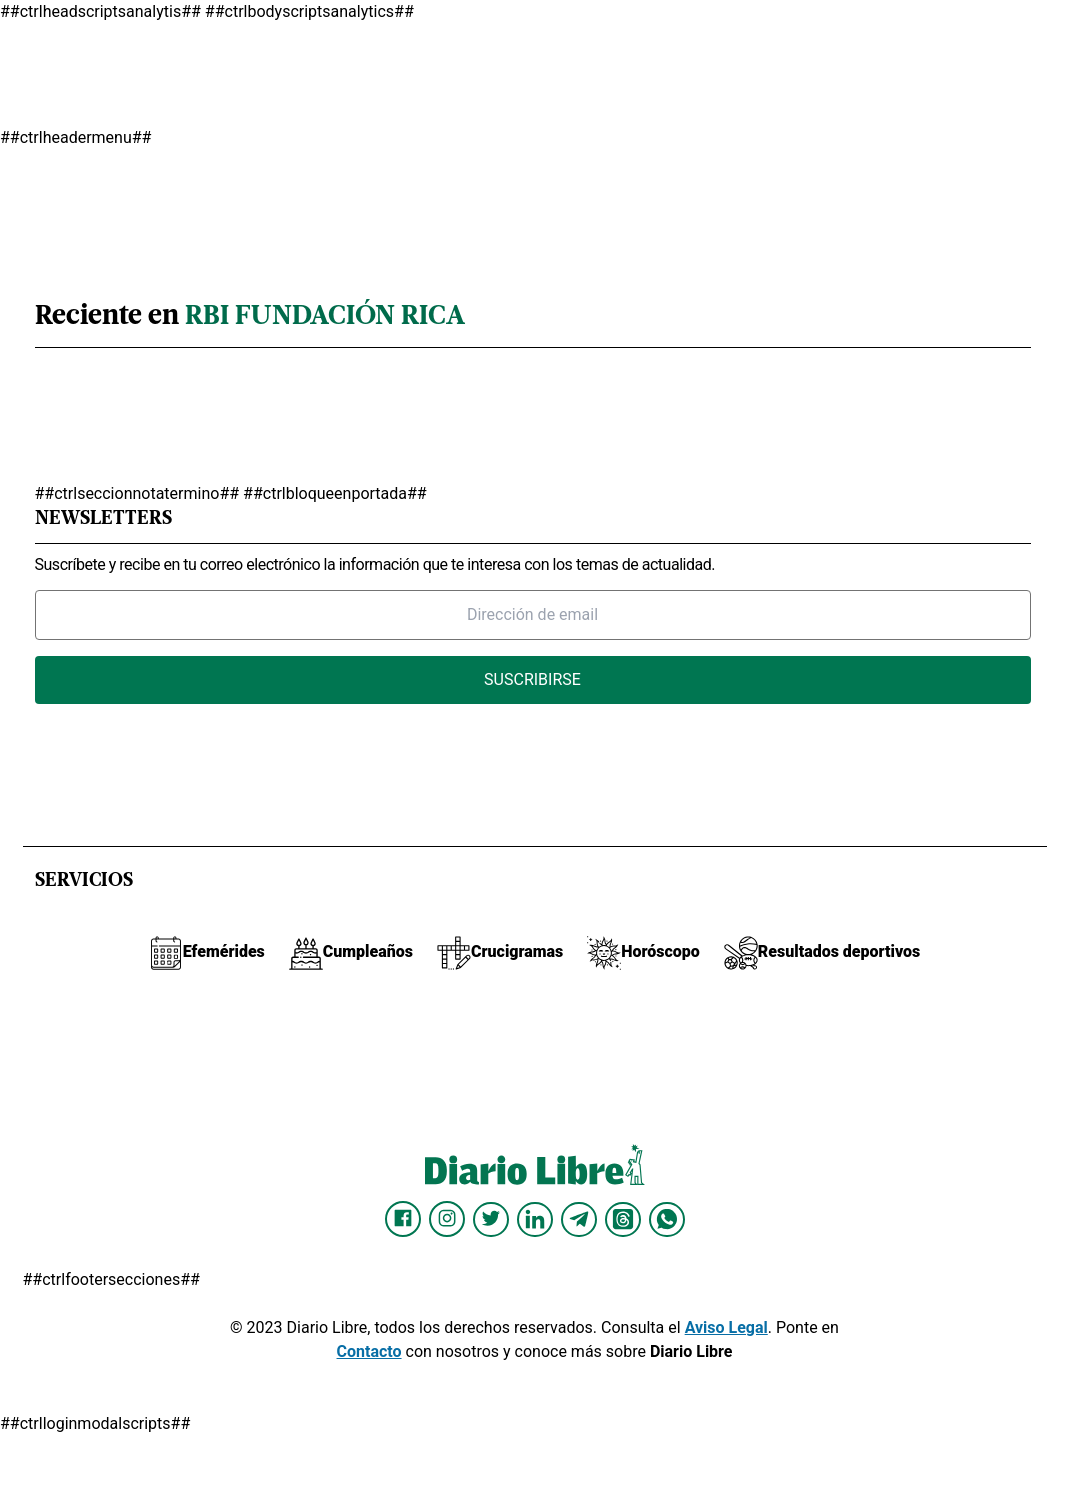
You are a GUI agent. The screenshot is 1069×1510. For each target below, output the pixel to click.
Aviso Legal (726, 1327)
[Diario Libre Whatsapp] (667, 1219)
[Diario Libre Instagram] (447, 1219)
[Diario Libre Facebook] (403, 1219)
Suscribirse (532, 679)
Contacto (369, 1351)
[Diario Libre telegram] (579, 1219)
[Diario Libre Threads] (623, 1219)
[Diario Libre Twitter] (491, 1219)
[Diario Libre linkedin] (535, 1219)
